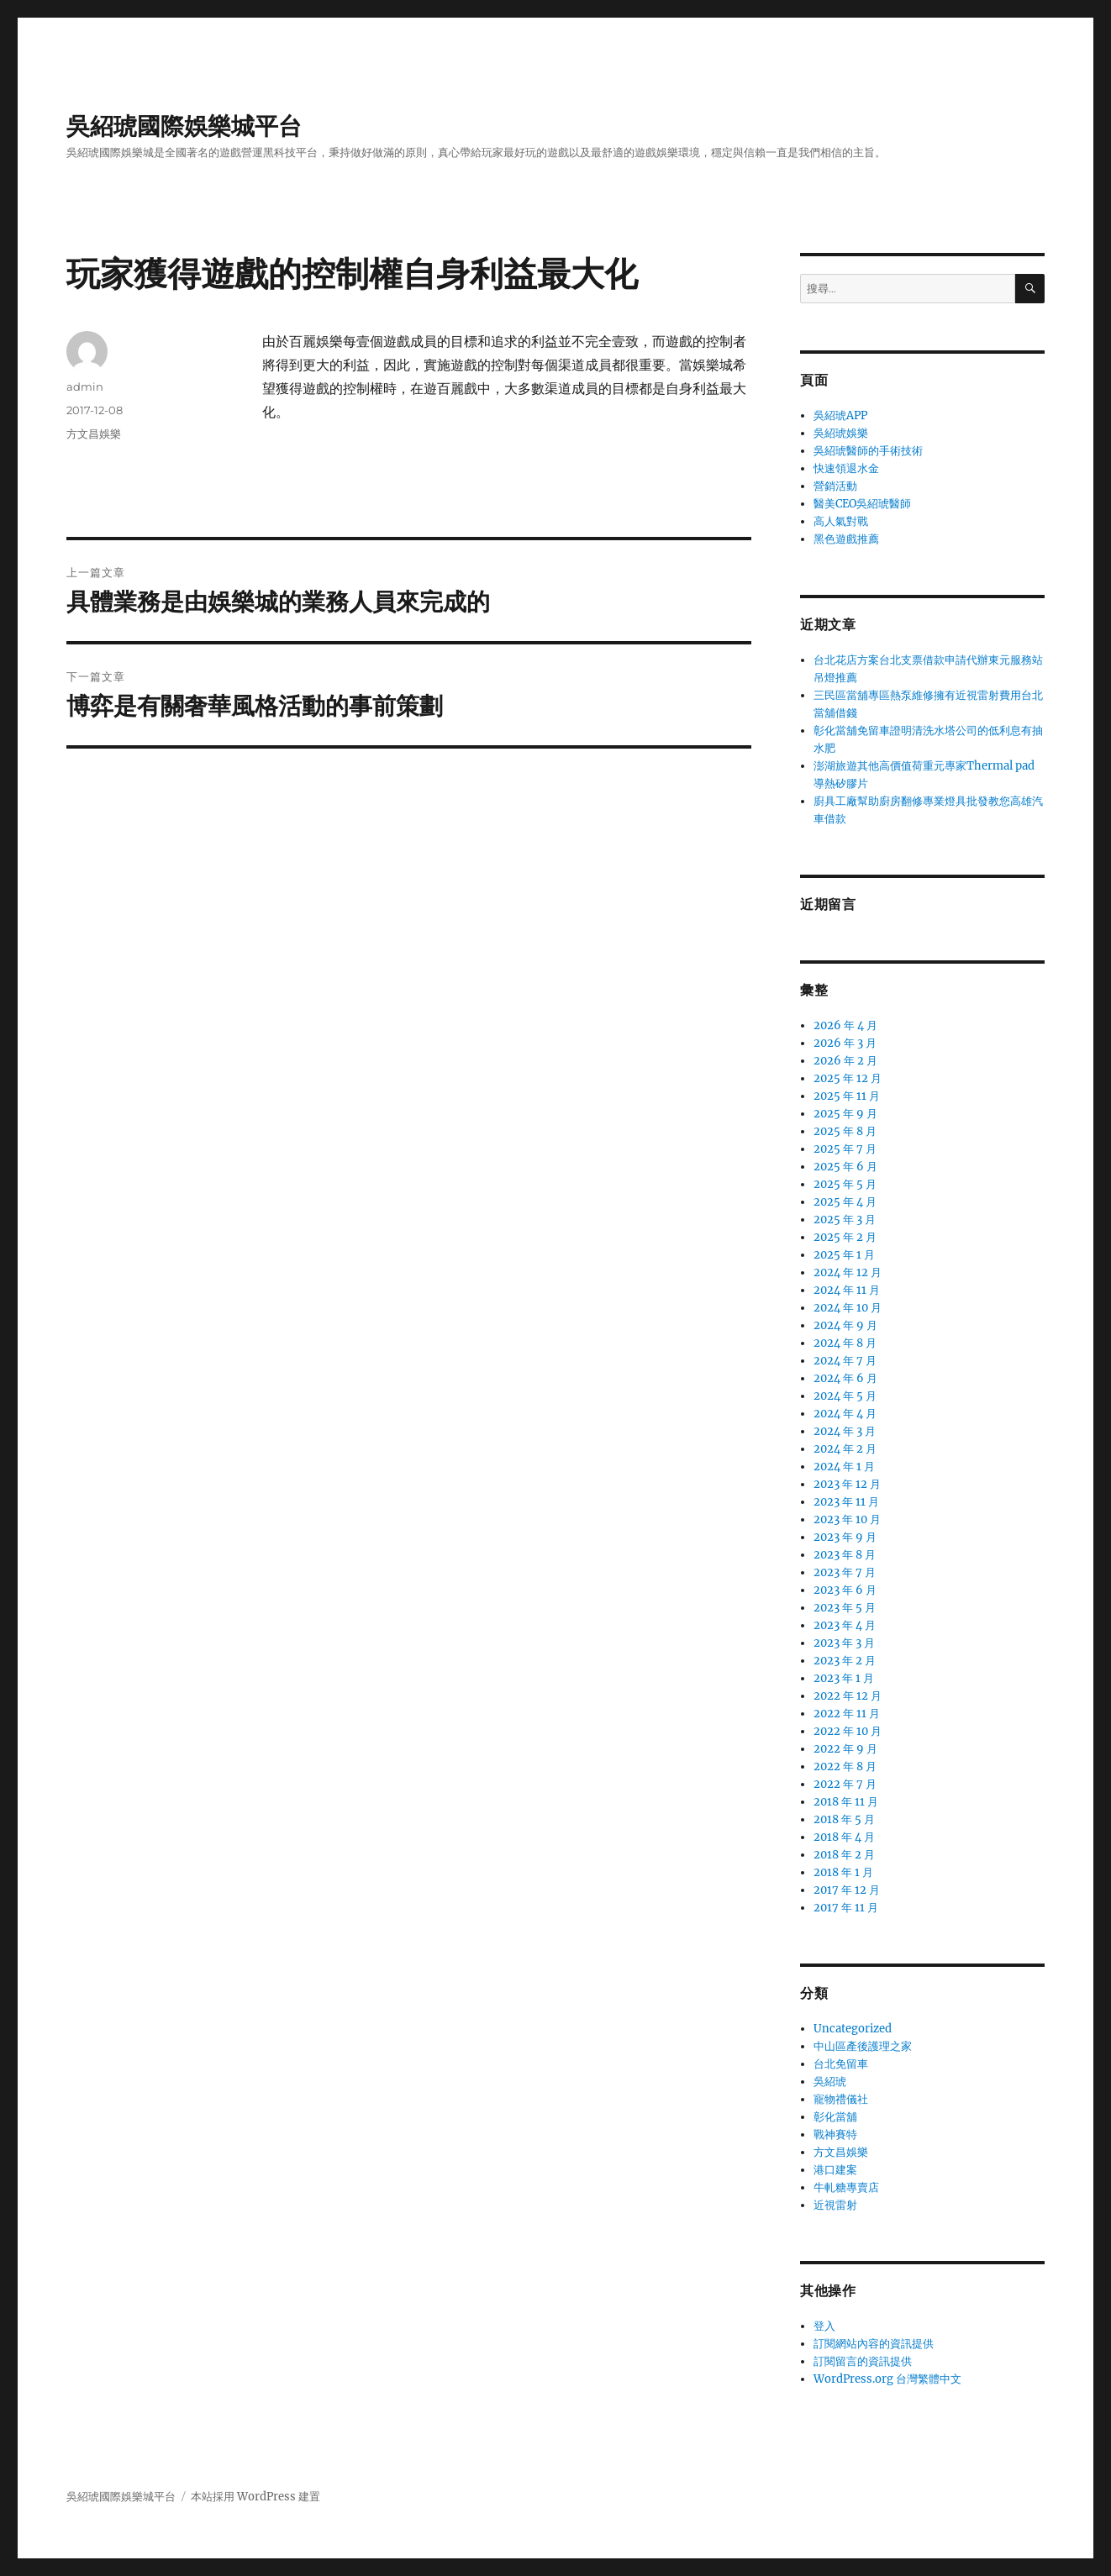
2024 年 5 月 (845, 1396)
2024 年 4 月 (845, 1413)
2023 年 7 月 (845, 1572)
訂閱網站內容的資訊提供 (874, 2344)
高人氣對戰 (841, 521)
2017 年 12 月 (847, 1890)
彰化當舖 (835, 2117)
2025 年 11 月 (847, 1096)
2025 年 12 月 (848, 1078)
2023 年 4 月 (845, 1625)
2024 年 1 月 (844, 1466)
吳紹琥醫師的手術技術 (868, 451)
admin (84, 386)
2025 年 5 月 (845, 1184)
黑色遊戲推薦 (846, 539)
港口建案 (835, 2170)
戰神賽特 (835, 2134)
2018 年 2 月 (844, 1855)
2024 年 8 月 (845, 1343)
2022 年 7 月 (845, 1784)
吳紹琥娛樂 (841, 433)
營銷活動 (835, 486)
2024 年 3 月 (845, 1431)
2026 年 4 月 (845, 1025)
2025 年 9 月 (845, 1114)
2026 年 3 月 (845, 1043)
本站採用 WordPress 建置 (255, 2496)
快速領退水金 (846, 468)
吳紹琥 (830, 2081)
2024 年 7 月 (845, 1361)
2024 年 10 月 (848, 1308)
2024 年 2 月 (845, 1449)
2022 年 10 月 (848, 1731)
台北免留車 (841, 2064)
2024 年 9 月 (845, 1325)
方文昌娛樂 (93, 433)
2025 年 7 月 (845, 1149)
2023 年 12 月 (847, 1484)
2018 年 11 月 (846, 1802)
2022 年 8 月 (845, 1766)
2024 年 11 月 (847, 1290)
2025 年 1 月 (844, 1255)
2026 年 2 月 (845, 1061)
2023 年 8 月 (845, 1555)
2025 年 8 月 (845, 1131)
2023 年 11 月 (846, 1502)
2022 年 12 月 (848, 1696)
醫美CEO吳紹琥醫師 (862, 504)
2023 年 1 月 (844, 1678)
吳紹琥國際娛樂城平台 (184, 126)
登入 (824, 2326)
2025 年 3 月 (845, 1219)
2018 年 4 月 (844, 1837)
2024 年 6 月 (845, 1378)
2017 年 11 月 (846, 1907)
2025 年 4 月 (845, 1202)
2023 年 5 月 (845, 1608)
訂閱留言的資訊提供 (863, 2361)
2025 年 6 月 (845, 1166)
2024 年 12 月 (848, 1272)
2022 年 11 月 (847, 1713)
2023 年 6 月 (845, 1590)
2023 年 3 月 (844, 1643)
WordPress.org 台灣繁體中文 (887, 2379)
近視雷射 (835, 2205)
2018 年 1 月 (843, 1872)
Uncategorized (853, 2028)
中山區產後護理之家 (863, 2046)
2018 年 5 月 (844, 1819)
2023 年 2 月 (845, 1660)
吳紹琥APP (840, 415)
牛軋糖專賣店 (846, 2187)
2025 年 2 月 (845, 1237)
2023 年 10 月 (847, 1519)
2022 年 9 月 (845, 1749)
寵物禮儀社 (841, 2099)
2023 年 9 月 (845, 1537)
